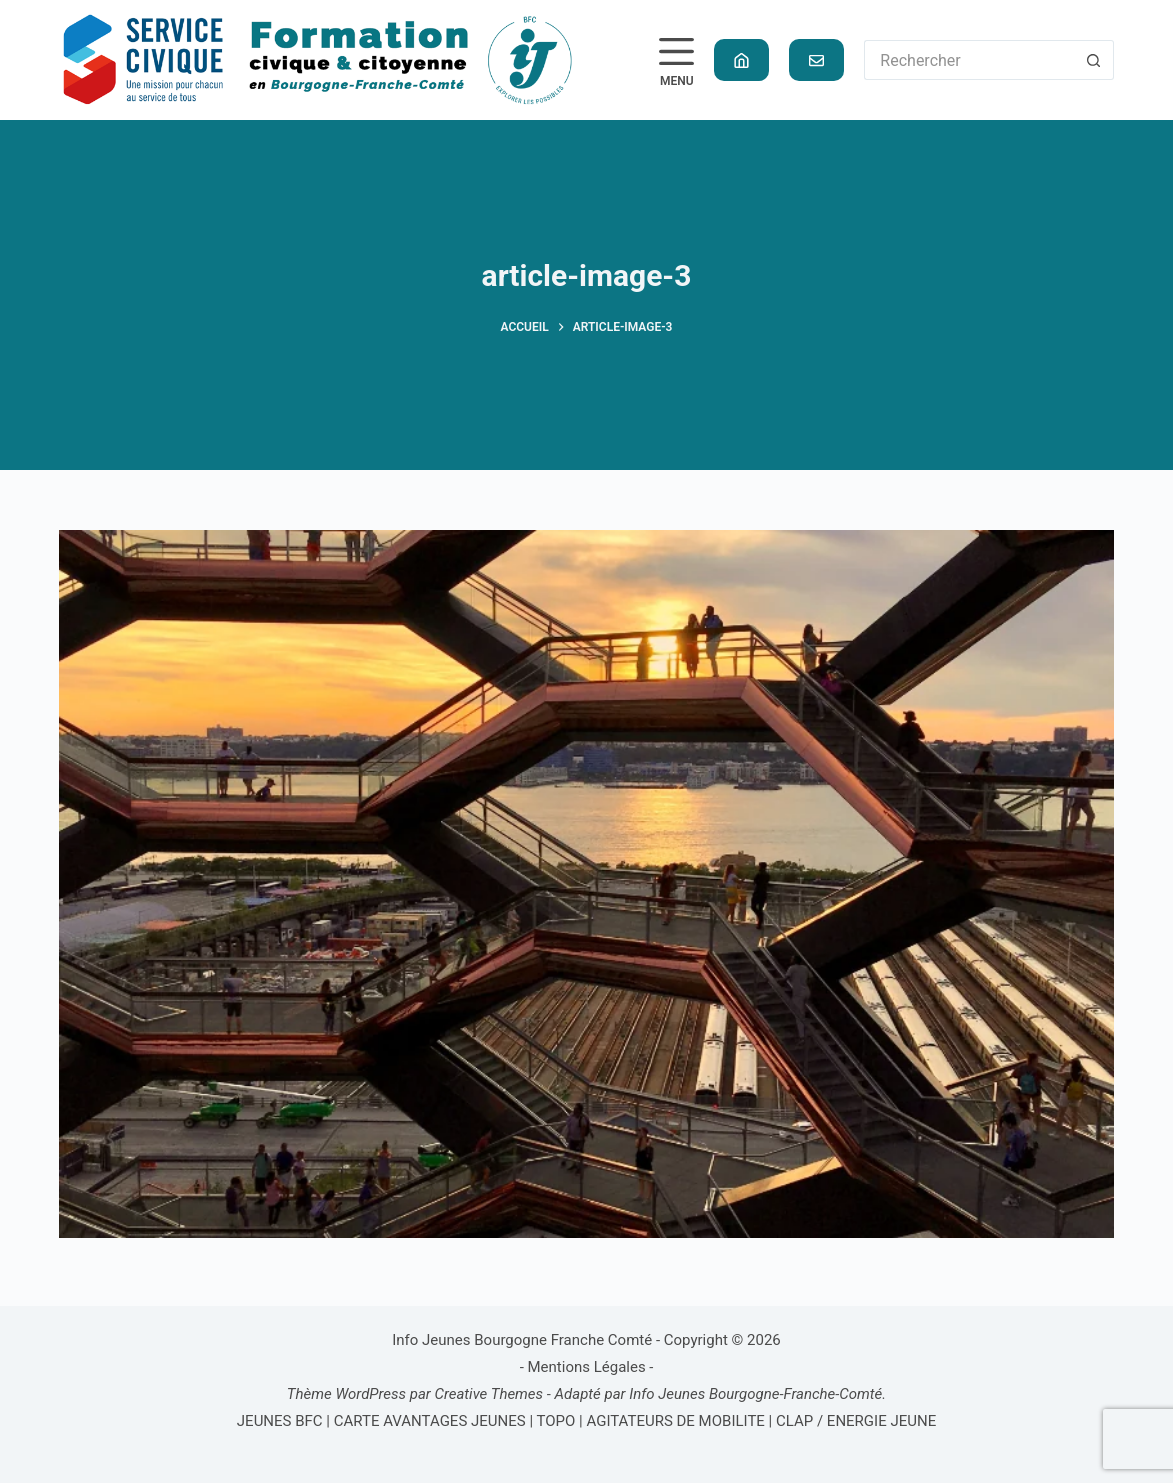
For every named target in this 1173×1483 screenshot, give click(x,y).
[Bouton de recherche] (1094, 60)
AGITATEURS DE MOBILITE (675, 1421)
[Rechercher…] (969, 60)
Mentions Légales (587, 1367)
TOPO (555, 1421)
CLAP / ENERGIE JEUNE (856, 1421)
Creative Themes (488, 1394)
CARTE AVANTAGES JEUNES (428, 1421)
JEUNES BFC (280, 1421)
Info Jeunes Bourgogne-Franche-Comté (755, 1394)
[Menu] (676, 60)
